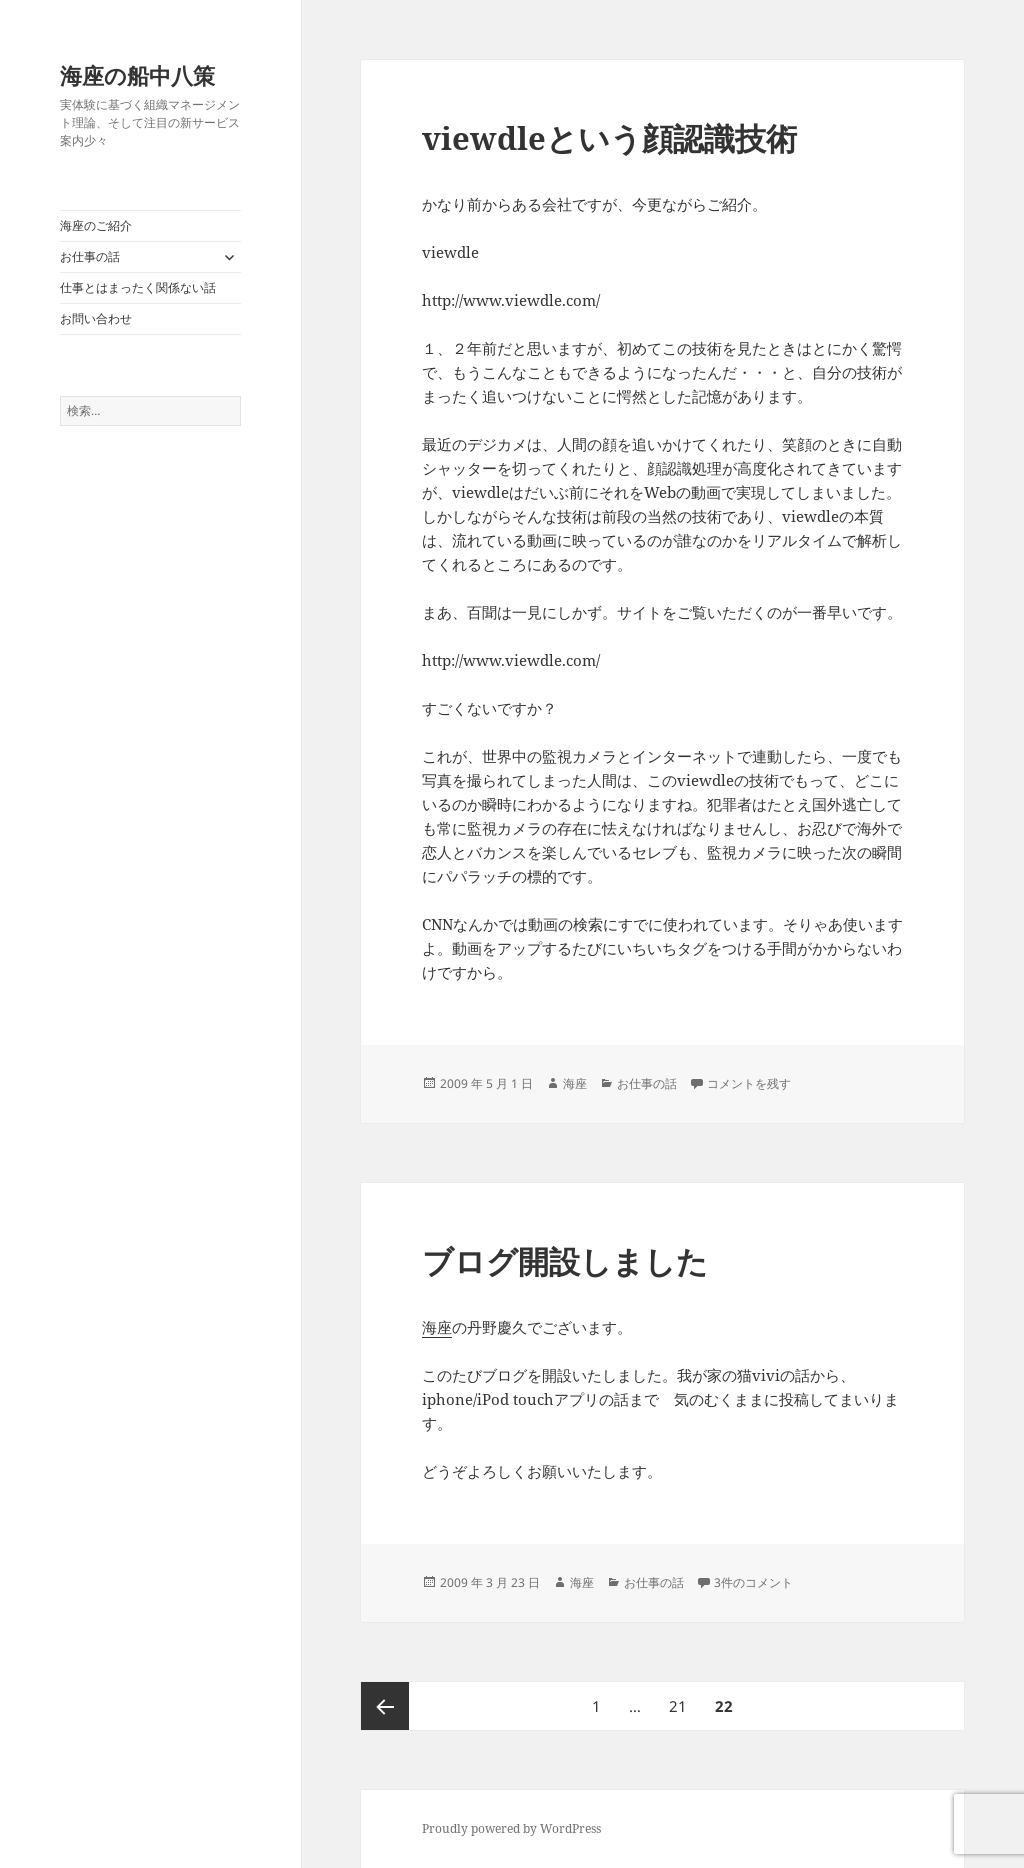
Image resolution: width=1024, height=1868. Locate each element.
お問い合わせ (96, 318)
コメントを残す (749, 1083)
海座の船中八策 (137, 75)
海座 (575, 1083)
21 (677, 1706)
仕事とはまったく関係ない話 (138, 287)
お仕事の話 (90, 256)
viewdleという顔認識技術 (609, 138)
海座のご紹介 (96, 225)
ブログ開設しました (565, 1261)
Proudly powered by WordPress (511, 1828)
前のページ (385, 1706)
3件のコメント (753, 1582)
